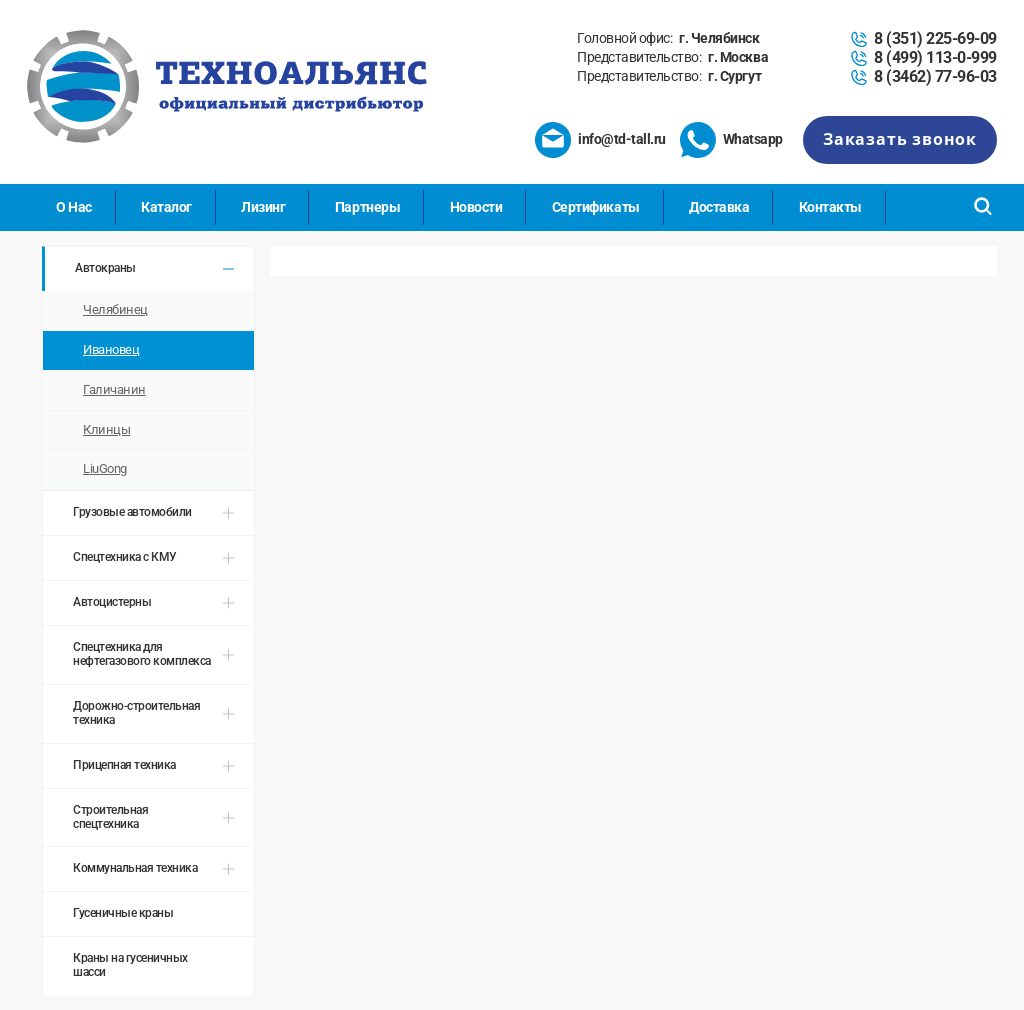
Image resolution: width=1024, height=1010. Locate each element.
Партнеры (367, 207)
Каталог (166, 207)
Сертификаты (596, 207)
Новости (476, 207)
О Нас (74, 207)
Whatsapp (753, 139)
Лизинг (263, 207)
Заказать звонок (900, 139)
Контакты (830, 207)
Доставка (719, 207)
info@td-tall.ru (622, 139)
